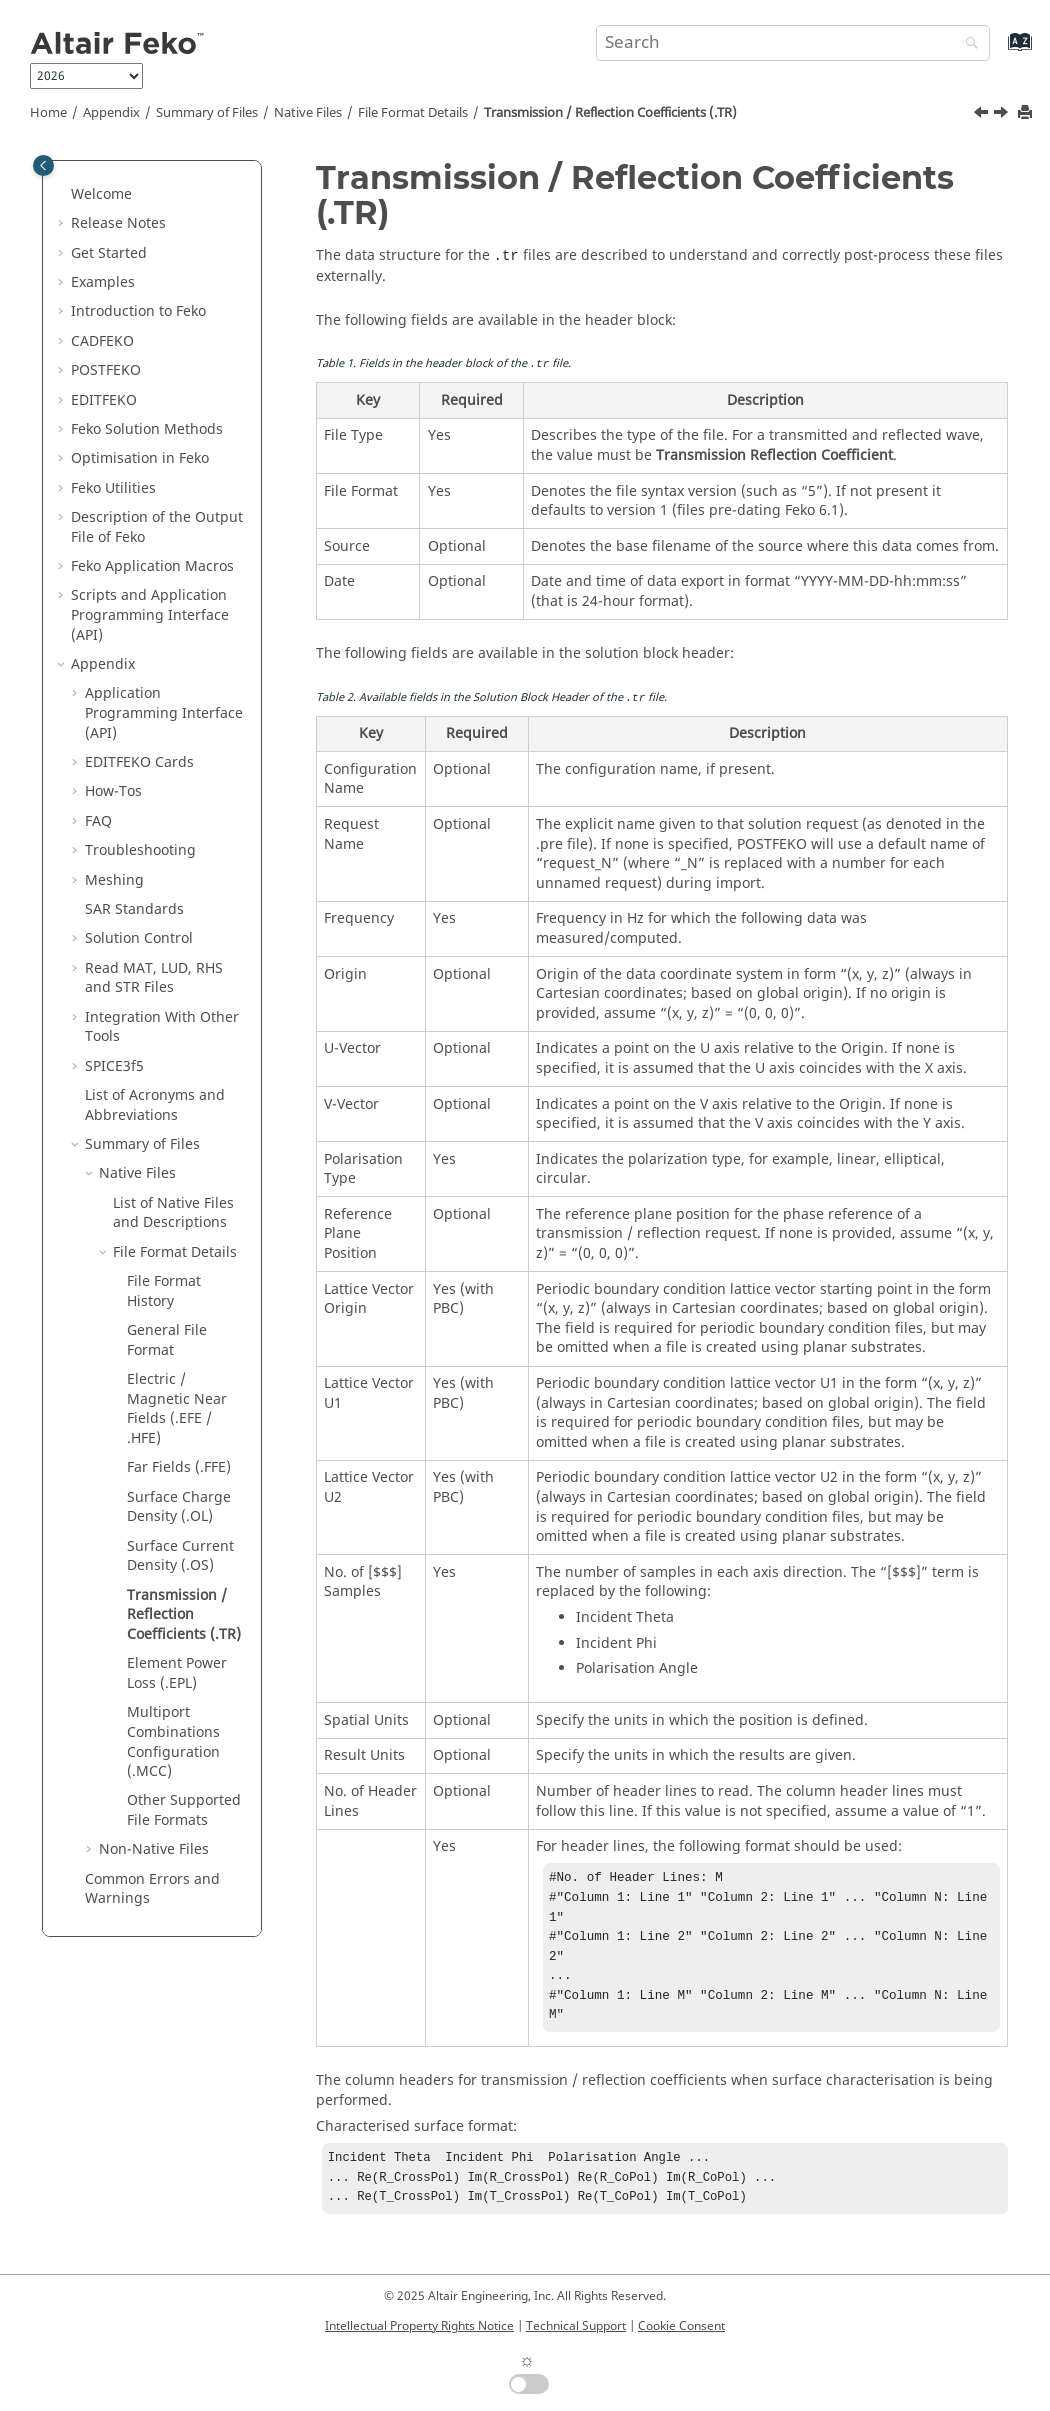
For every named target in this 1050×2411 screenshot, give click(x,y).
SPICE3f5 (114, 1066)
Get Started (109, 253)
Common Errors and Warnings (152, 1889)
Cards (139, 762)
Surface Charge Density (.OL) (179, 1507)
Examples (103, 282)
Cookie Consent (681, 2326)
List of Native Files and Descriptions (173, 1213)
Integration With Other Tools (162, 1027)
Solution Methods (147, 429)
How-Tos (113, 791)
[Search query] (793, 43)
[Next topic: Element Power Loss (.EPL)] (1003, 115)
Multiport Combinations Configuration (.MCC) (173, 1742)
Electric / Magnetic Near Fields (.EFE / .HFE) (177, 1409)
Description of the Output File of (157, 527)
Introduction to (138, 311)
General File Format (167, 1340)
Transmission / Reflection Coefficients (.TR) (610, 113)
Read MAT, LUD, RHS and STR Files (154, 978)
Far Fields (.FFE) (179, 1467)
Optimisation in (140, 458)
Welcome (101, 194)
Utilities (113, 488)
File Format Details (413, 113)
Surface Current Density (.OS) (180, 1556)
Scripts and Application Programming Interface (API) (150, 615)
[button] (63, 195)
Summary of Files (207, 113)
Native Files (308, 113)
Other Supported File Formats (184, 1810)
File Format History (164, 1291)
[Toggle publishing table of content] (43, 165)
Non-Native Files (154, 1849)
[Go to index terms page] (998, 51)
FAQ (98, 821)
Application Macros (152, 566)
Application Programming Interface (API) (164, 713)
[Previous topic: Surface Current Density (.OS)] (983, 115)
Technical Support (576, 2326)
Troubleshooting (140, 850)
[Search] (967, 44)
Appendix (111, 113)
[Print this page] (1027, 113)
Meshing (114, 880)
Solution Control (139, 938)
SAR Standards (134, 909)
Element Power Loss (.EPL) (177, 1673)
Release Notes (118, 223)
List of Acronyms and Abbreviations (155, 1105)
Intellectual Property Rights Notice (419, 2326)
